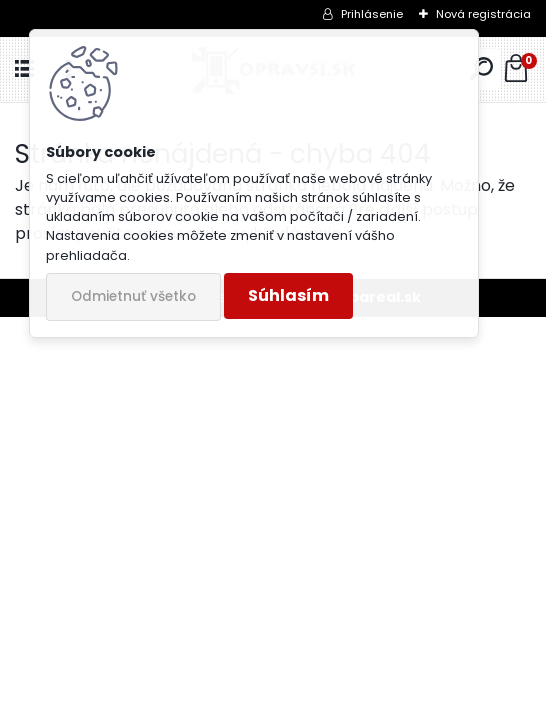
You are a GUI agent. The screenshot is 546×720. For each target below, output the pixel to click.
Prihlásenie (372, 14)
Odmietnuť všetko (133, 296)
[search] (481, 69)
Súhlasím (288, 295)
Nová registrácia (483, 14)
